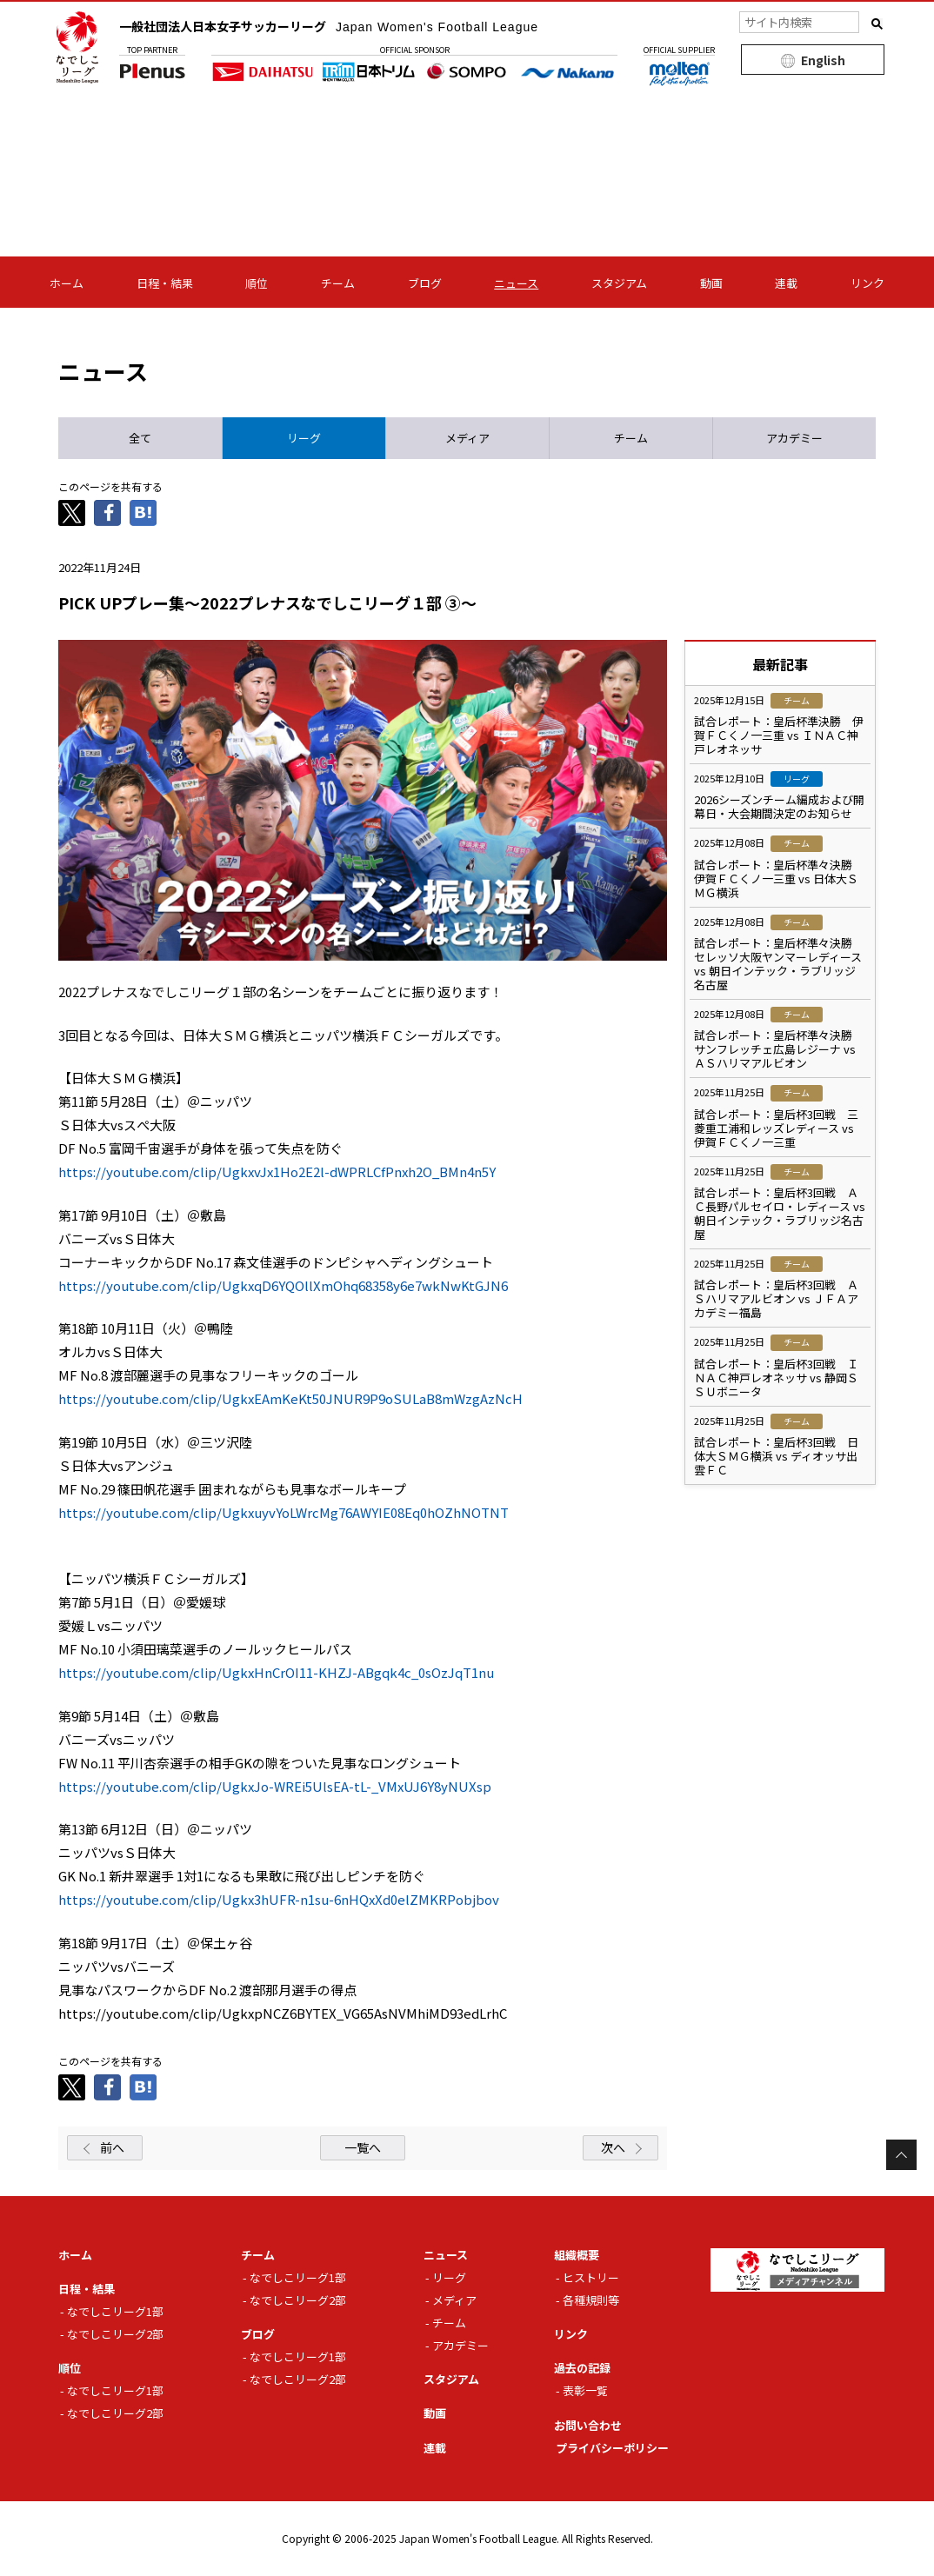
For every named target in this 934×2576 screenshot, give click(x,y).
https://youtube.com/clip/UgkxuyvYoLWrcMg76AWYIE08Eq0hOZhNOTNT (283, 1512)
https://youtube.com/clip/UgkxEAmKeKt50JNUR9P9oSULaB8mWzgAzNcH (290, 1398)
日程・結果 (165, 283)
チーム (338, 283)
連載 (786, 283)
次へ (613, 2147)
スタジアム (619, 283)
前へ (112, 2147)
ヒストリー (591, 2277)
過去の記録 (582, 2368)
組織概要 (576, 2255)
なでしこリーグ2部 (115, 2334)
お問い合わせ (588, 2425)
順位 (256, 283)
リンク (867, 283)
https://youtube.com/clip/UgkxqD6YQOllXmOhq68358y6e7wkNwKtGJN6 (283, 1285)
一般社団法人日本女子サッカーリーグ (328, 26)
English (823, 60)
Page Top (901, 2155)
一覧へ (362, 2147)
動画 (711, 283)
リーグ (449, 2277)
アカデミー (460, 2345)
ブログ (425, 283)
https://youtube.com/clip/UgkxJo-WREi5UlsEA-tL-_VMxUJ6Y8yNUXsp (274, 1786)
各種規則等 (591, 2300)
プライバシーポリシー (612, 2448)
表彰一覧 (585, 2390)
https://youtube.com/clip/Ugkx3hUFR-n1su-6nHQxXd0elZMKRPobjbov (278, 1899)
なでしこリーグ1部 (115, 2311)
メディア (454, 2300)
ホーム (66, 283)
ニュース (516, 283)
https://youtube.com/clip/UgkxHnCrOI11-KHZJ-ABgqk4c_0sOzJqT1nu (276, 1672)
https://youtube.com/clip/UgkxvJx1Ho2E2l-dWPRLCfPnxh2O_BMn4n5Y (277, 1171)
